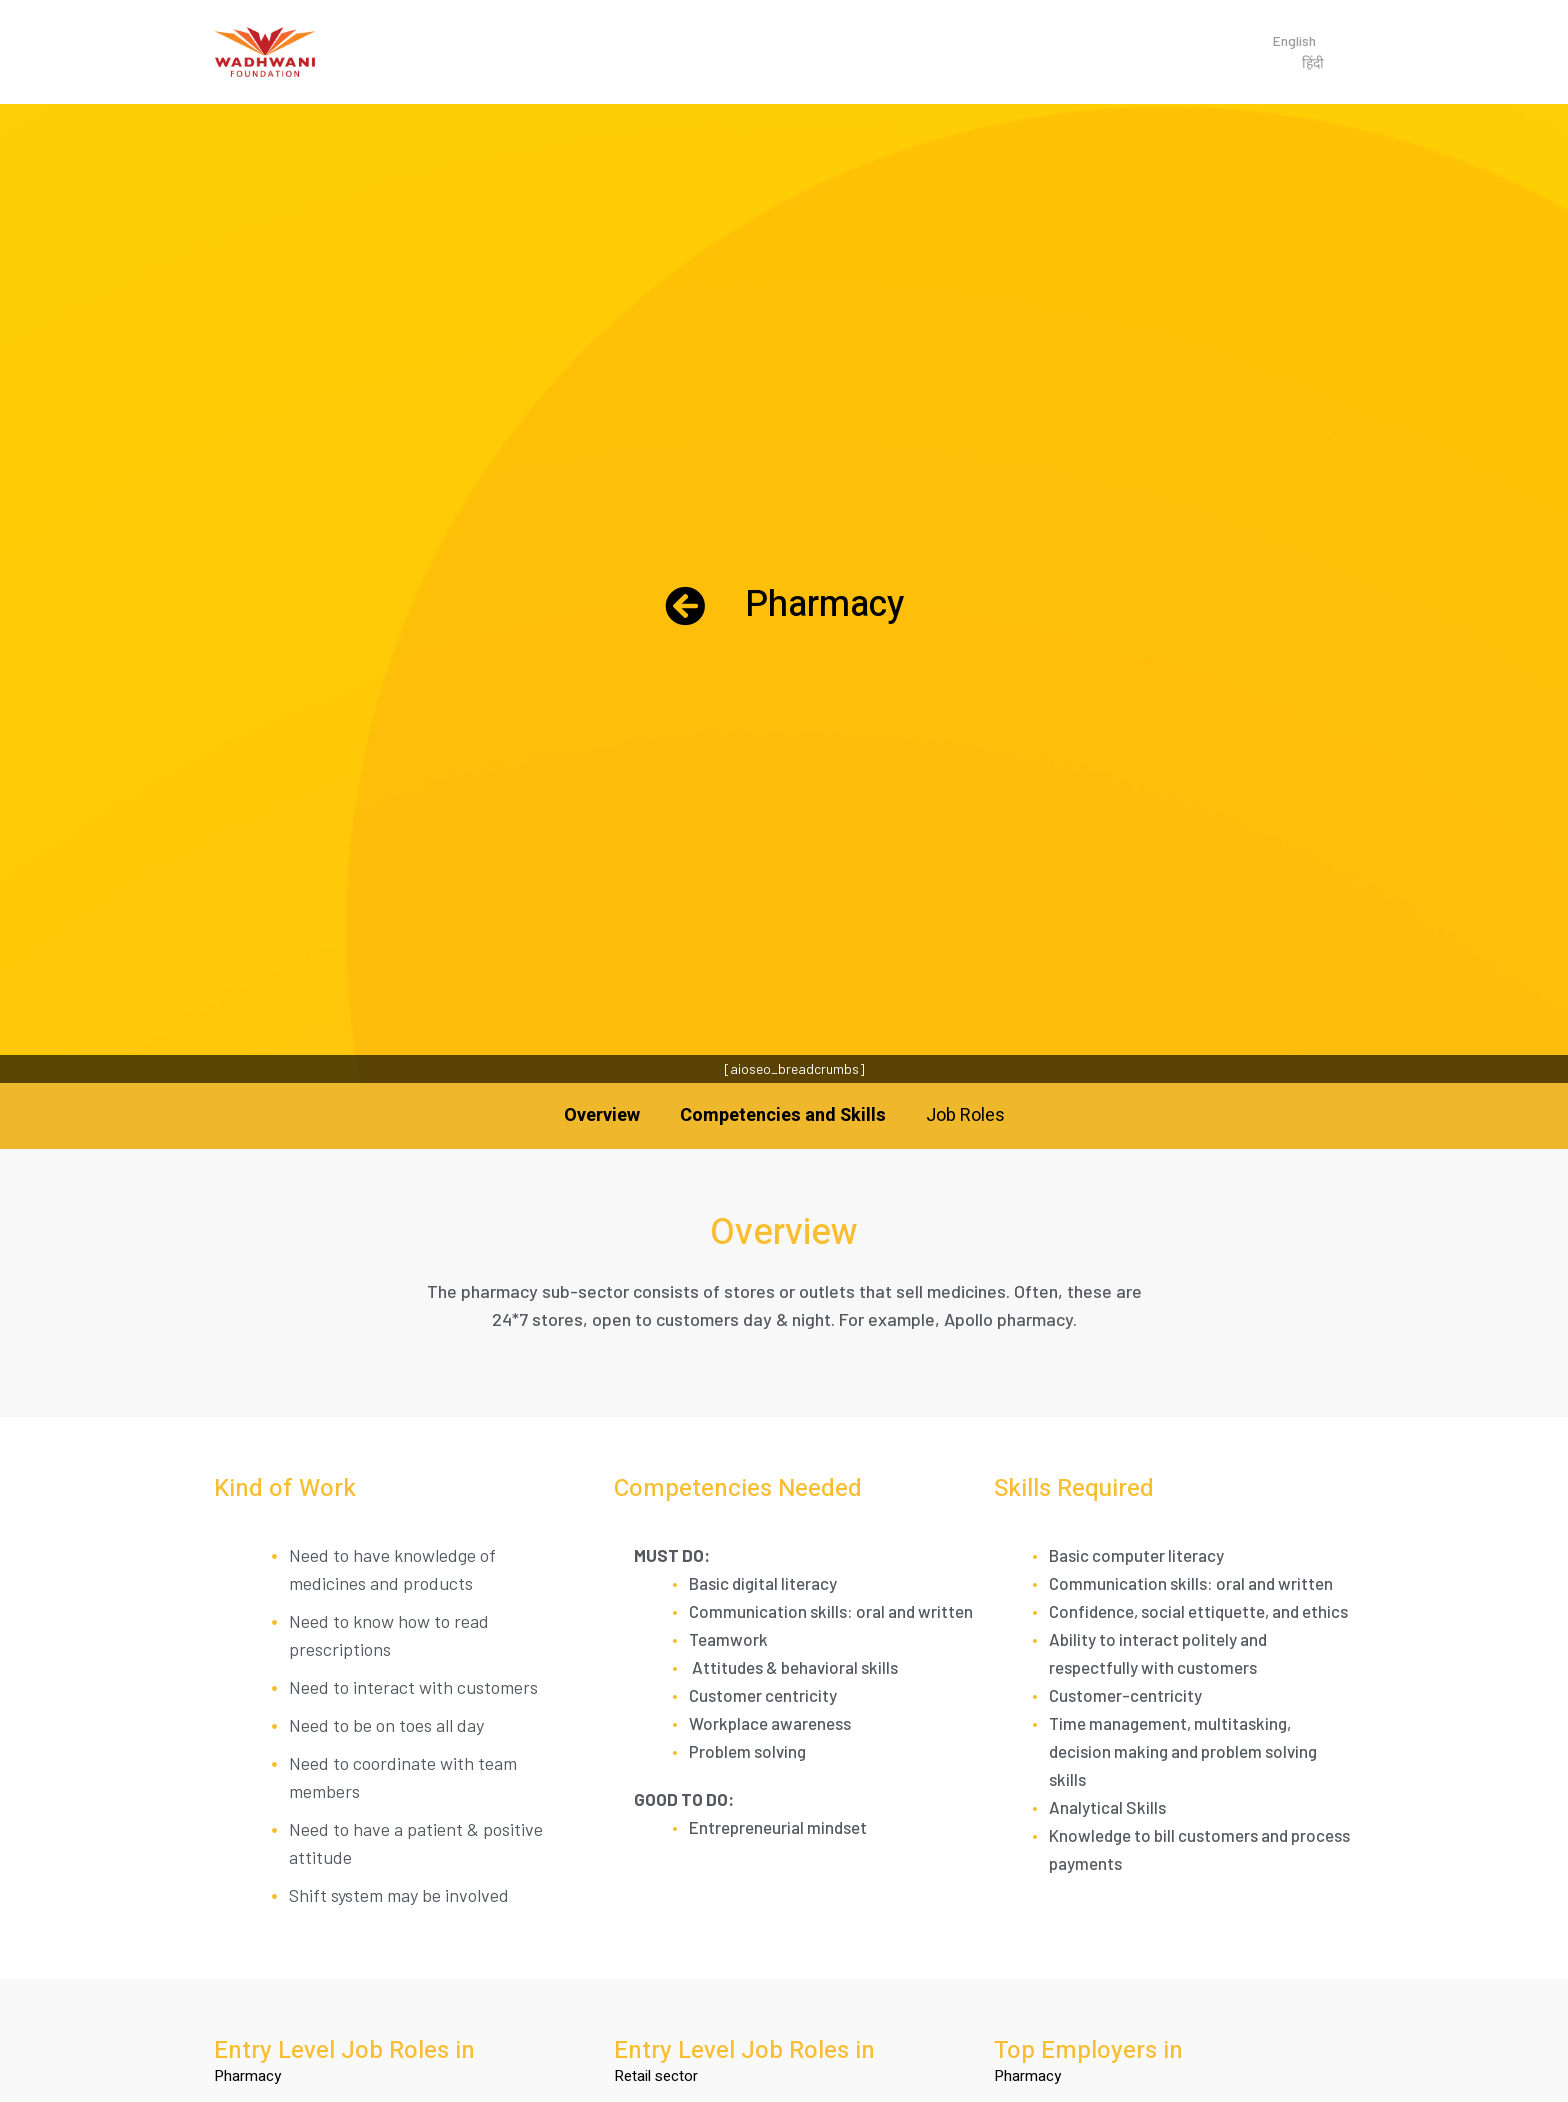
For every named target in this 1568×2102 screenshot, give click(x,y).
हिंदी (1313, 62)
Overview (602, 1115)
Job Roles (965, 1115)
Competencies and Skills (783, 1115)
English (1294, 40)
